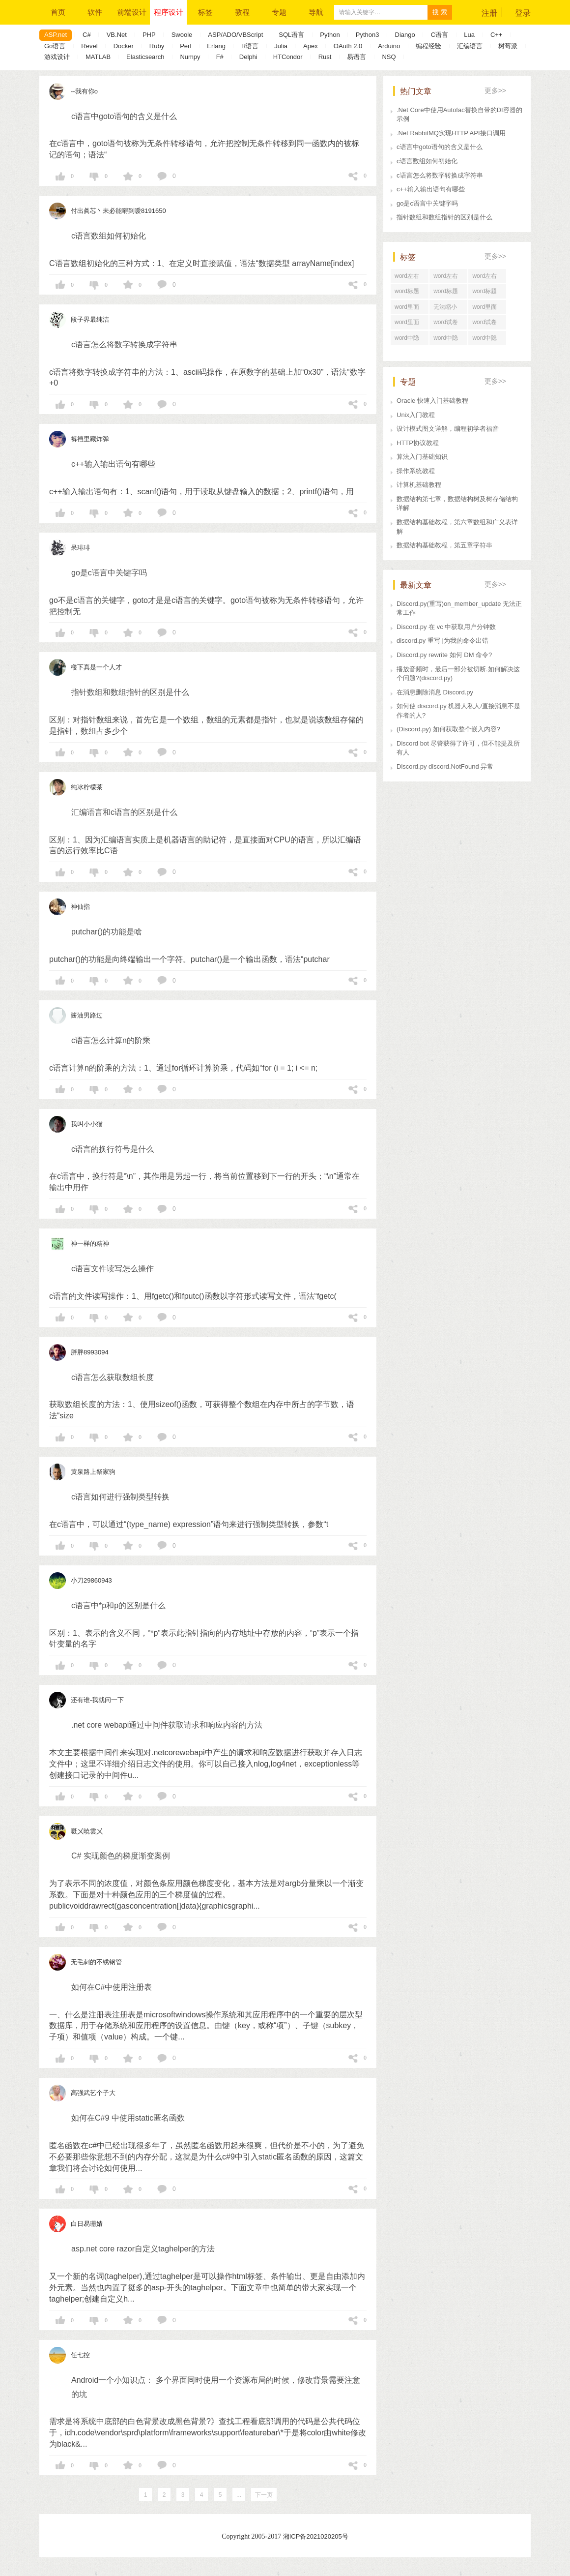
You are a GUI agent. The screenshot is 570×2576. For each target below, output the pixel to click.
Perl (185, 46)
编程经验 (428, 46)
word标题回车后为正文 (409, 293)
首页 (58, 12)
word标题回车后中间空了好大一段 (487, 293)
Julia (280, 46)
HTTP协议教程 (418, 443)
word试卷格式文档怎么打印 (448, 324)
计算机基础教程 (419, 484)
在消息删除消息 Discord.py (435, 692)
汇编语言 (470, 46)
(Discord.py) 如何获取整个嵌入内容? (448, 729)
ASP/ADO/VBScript (235, 34)
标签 (205, 12)
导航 (316, 12)
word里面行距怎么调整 (409, 308)
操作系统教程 (416, 471)
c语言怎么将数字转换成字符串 (440, 175)
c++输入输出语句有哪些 (431, 189)
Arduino (389, 46)
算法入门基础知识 (422, 456)
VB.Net (117, 34)
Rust (325, 56)
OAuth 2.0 (348, 46)
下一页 (264, 2494)
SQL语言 (291, 34)
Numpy (190, 56)
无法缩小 (445, 306)
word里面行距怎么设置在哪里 (409, 324)
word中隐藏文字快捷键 (448, 339)
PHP (149, 34)
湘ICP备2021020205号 (315, 2536)
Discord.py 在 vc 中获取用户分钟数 (446, 626)
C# (87, 34)
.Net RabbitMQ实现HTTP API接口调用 (451, 133)
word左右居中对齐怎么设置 (487, 277)
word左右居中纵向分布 (409, 277)
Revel (89, 46)
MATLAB (98, 56)
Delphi (248, 56)
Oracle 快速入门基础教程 (432, 400)
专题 (279, 12)
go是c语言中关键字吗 (427, 203)
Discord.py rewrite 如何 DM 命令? (444, 655)
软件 (94, 12)
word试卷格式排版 (484, 324)
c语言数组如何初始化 (427, 161)
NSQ (389, 56)
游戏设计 (57, 56)
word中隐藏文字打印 (409, 339)
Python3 (367, 34)
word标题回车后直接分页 (448, 293)
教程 (242, 12)
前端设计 (131, 12)
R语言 (249, 46)
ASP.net (55, 34)
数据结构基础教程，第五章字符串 (444, 545)
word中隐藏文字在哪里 (487, 339)
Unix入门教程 (416, 415)
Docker (124, 46)
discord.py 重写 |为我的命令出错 (442, 640)
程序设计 (168, 12)
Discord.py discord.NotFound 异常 (445, 766)
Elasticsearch (145, 56)
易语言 (356, 56)
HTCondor (288, 56)
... (238, 2494)
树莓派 (507, 46)
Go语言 (54, 46)
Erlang (216, 46)
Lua (469, 34)
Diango (405, 34)
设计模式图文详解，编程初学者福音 (448, 428)
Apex (310, 46)
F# (220, 56)
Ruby (156, 46)
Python (330, 34)
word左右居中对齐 (445, 277)
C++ (496, 34)
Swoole (182, 34)
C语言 (439, 34)
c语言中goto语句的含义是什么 (440, 146)
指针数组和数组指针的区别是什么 (444, 217)
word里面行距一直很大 (487, 308)
